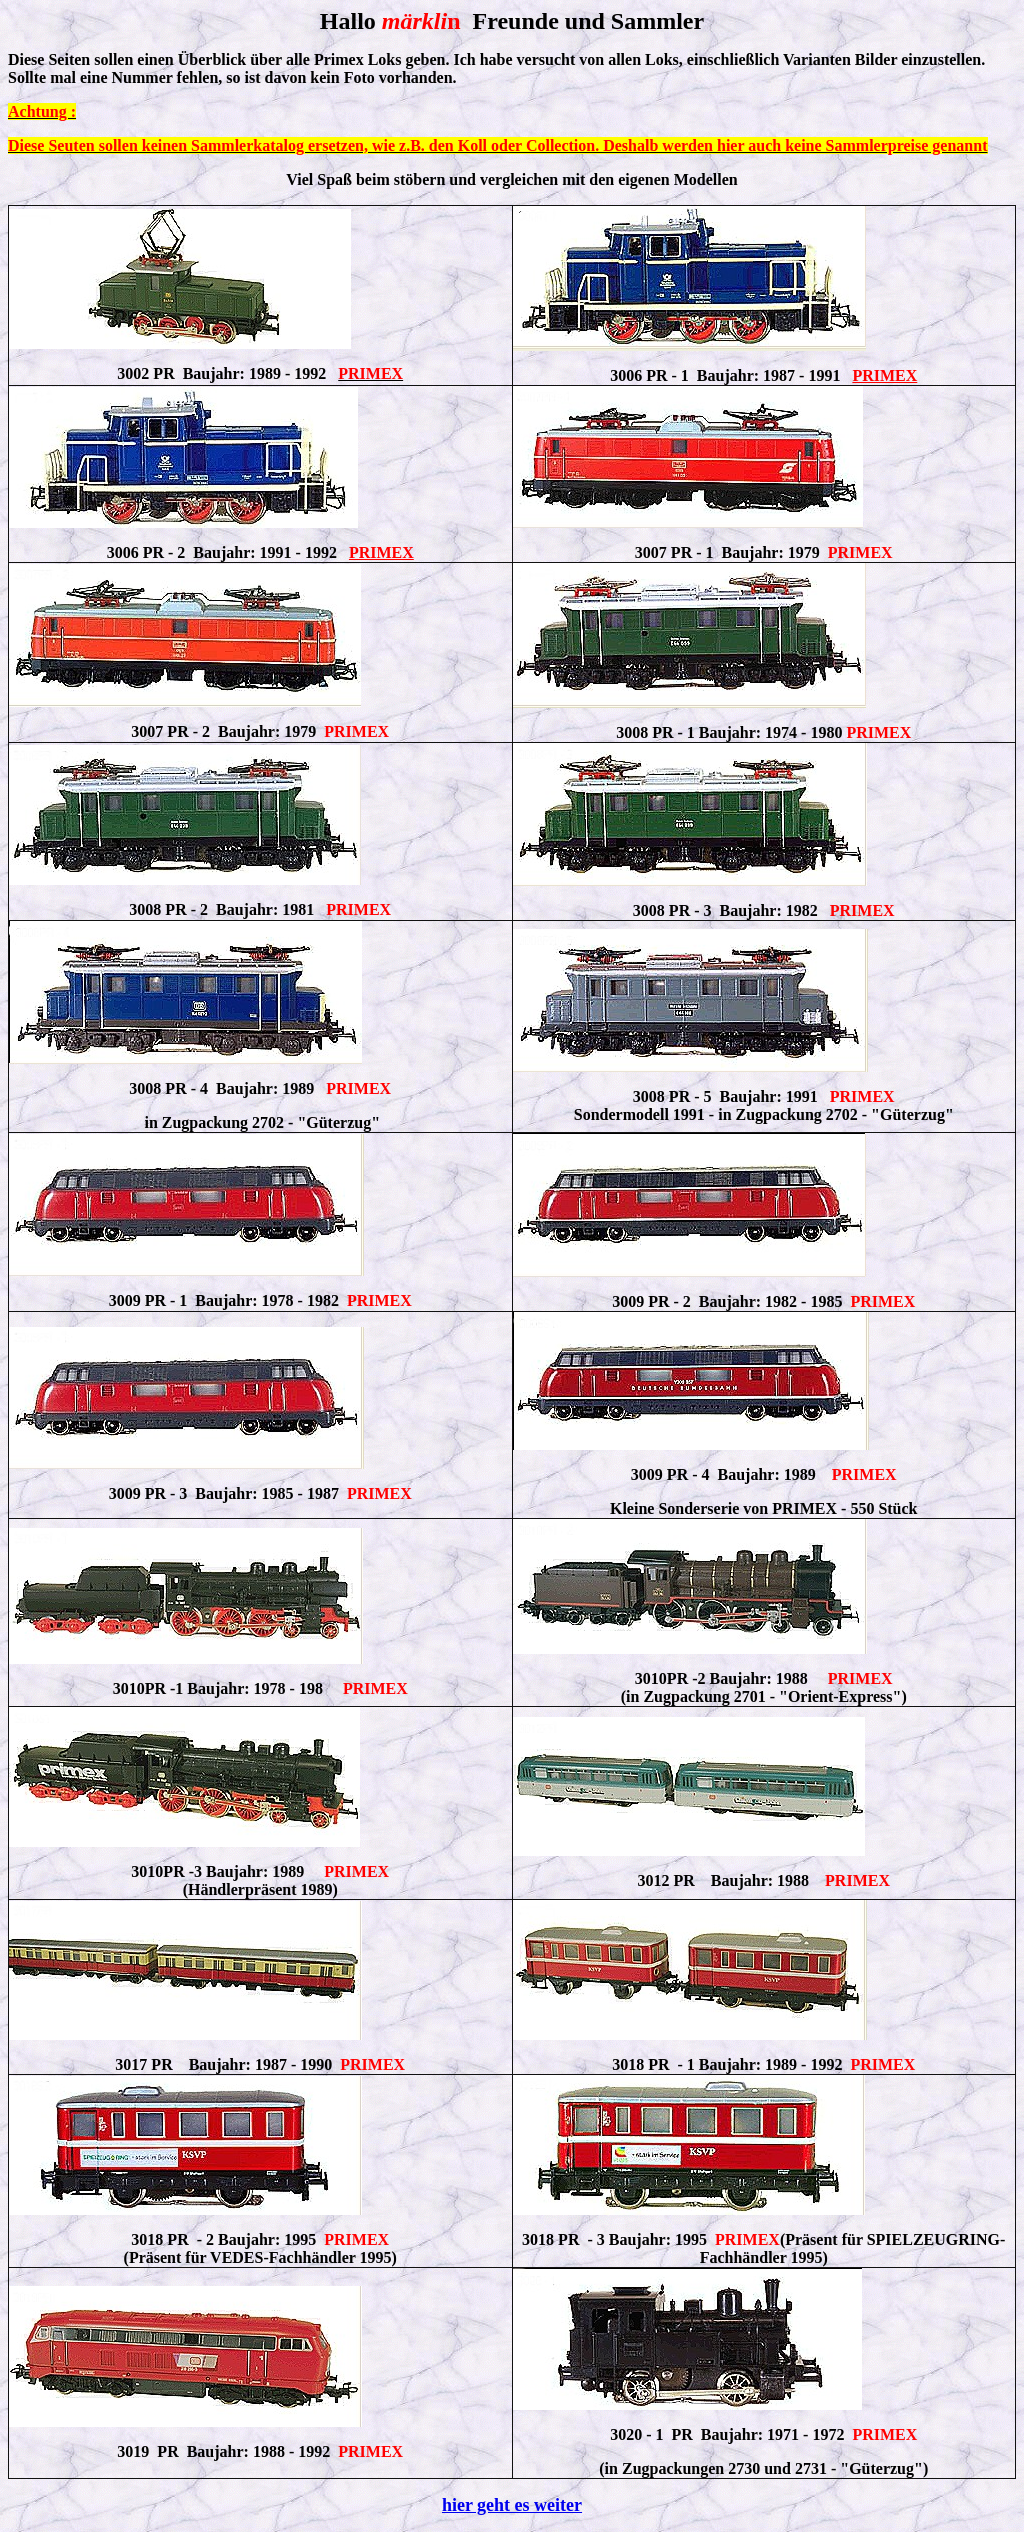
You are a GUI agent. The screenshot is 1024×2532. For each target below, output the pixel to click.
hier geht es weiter (512, 2505)
